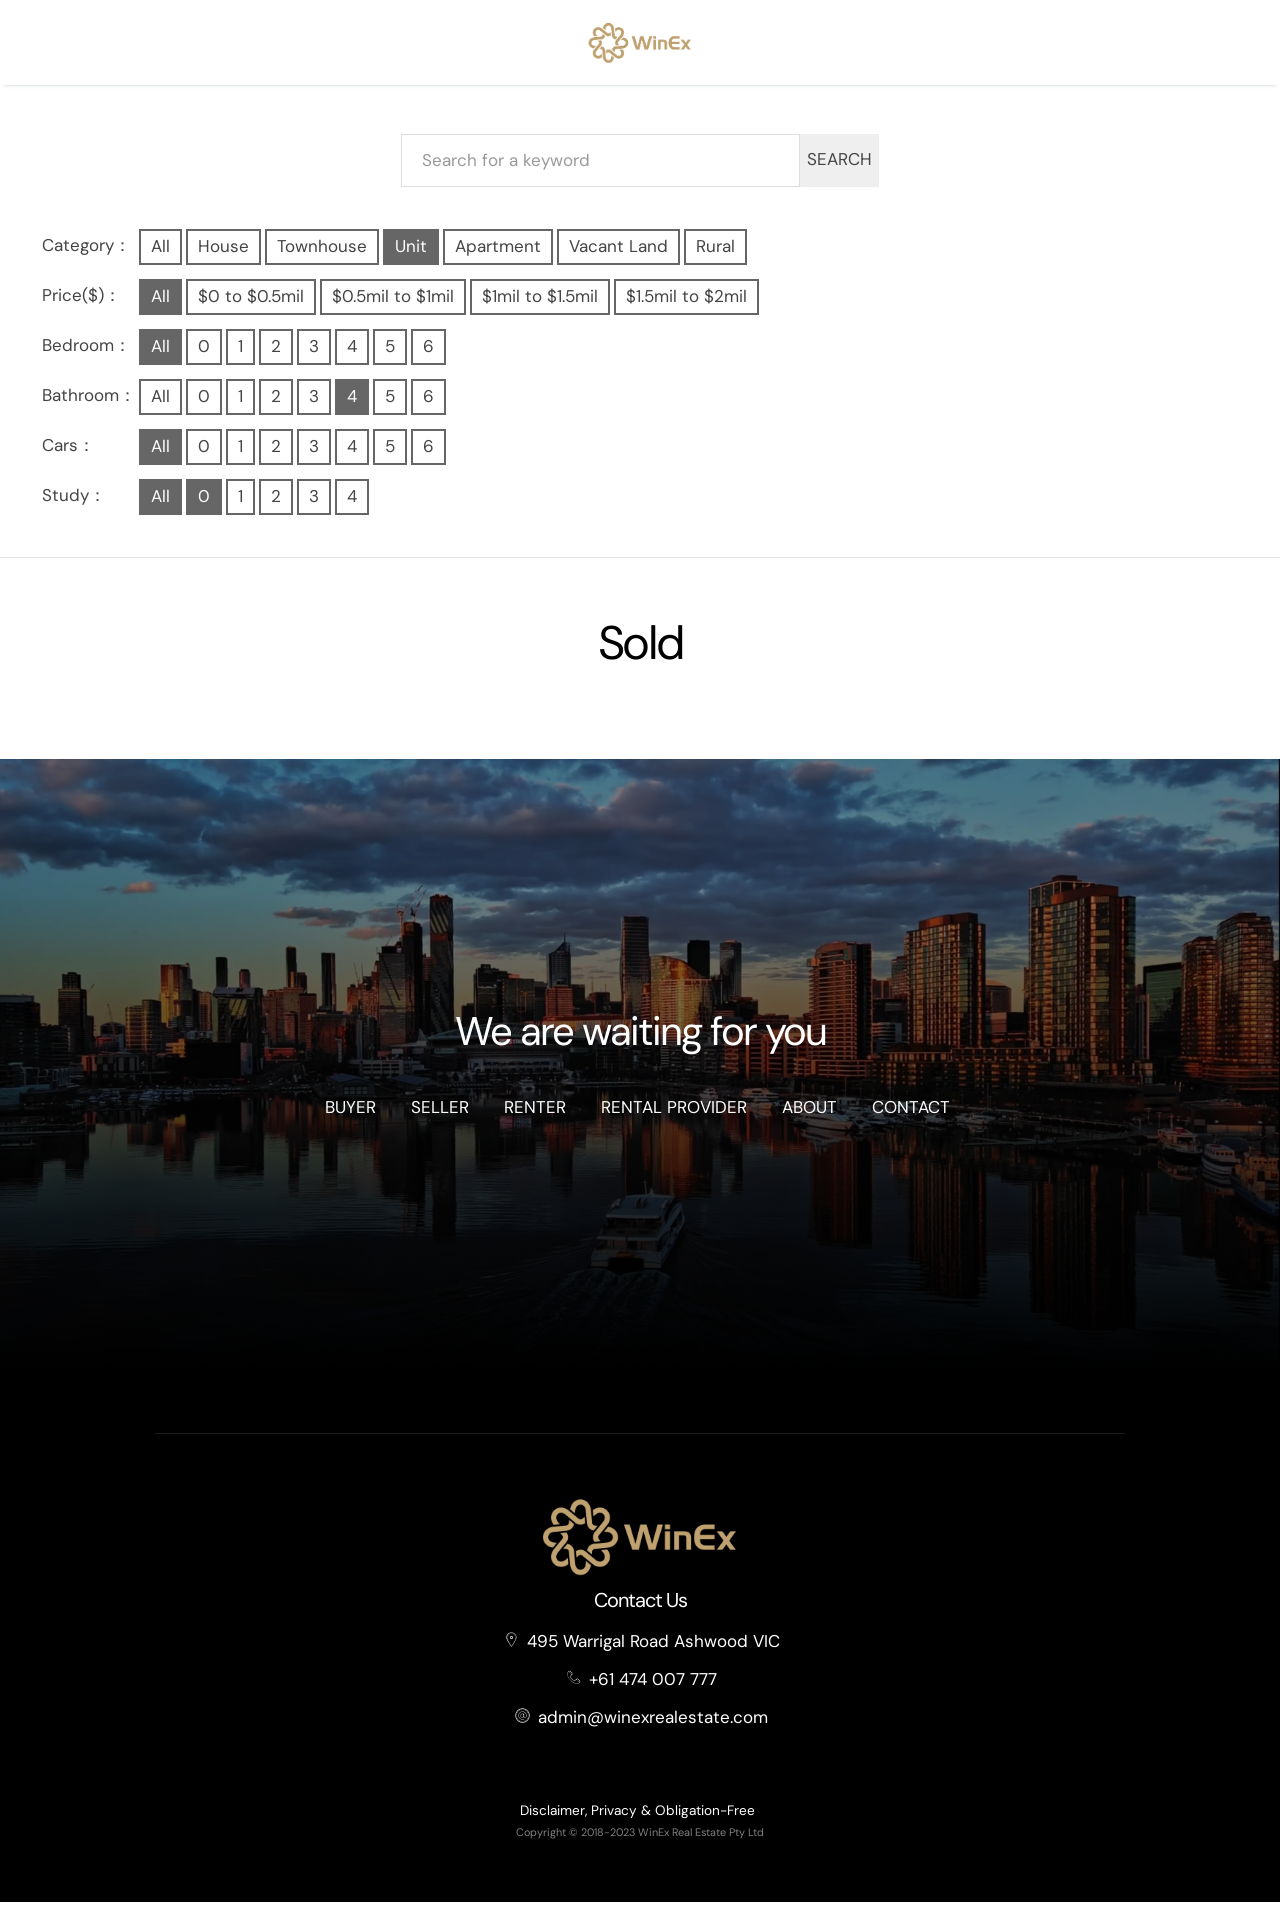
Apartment (498, 257)
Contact (911, 1119)
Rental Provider (674, 1119)
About (809, 1119)
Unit (411, 257)
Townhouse (322, 257)
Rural (715, 257)
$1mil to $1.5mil (540, 307)
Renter (535, 1119)
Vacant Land (618, 257)
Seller (440, 1119)
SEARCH (839, 171)
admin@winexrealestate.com (653, 1728)
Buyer (350, 1119)
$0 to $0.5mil (251, 307)
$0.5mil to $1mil (393, 307)
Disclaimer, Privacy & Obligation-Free (637, 1821)
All (160, 257)
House (223, 257)
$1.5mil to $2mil (686, 307)
